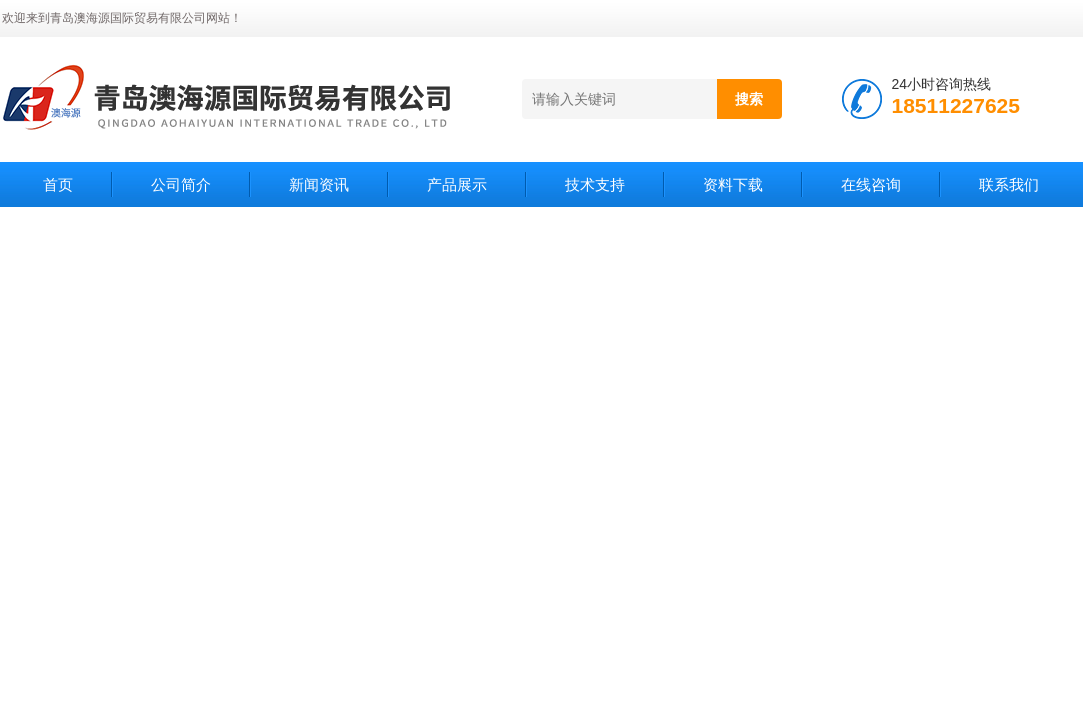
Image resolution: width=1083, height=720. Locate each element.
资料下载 (733, 184)
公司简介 (181, 184)
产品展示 (457, 184)
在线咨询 (871, 184)
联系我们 (1009, 184)
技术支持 (595, 184)
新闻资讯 (319, 184)
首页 (58, 184)
